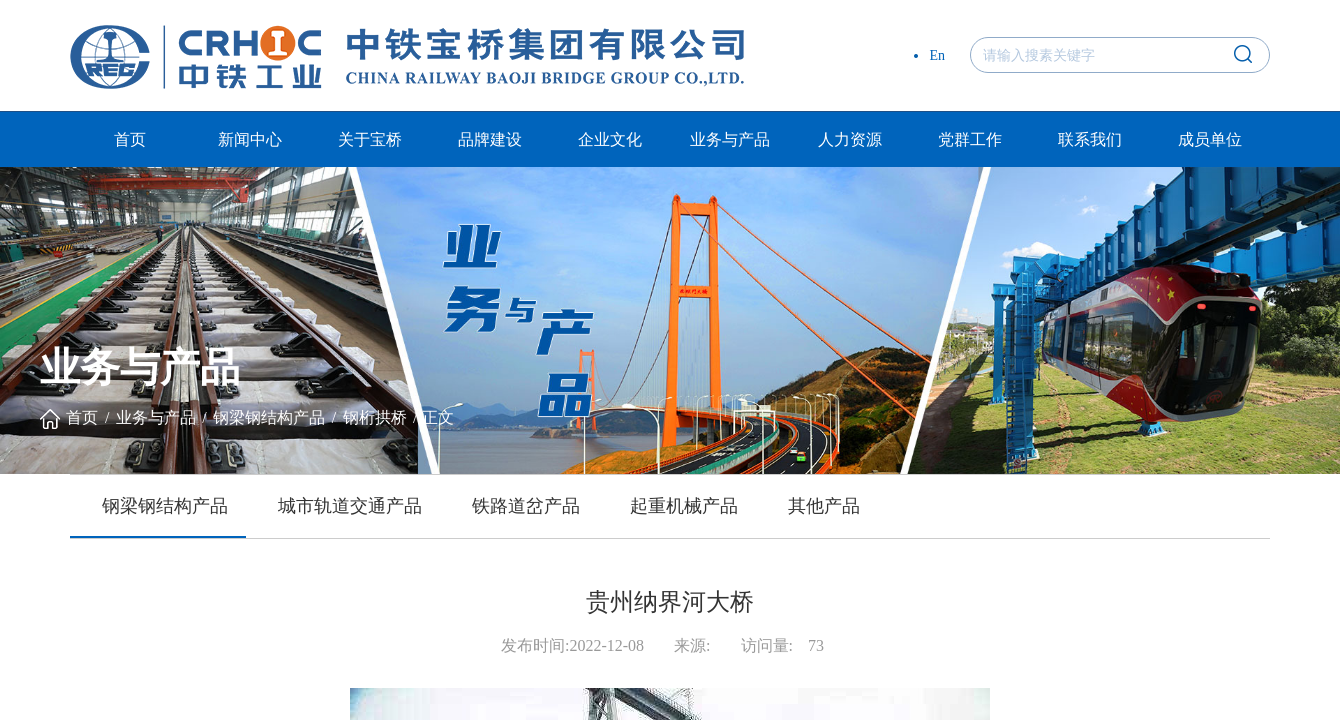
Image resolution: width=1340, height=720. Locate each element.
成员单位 (1210, 139)
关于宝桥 (370, 139)
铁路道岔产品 (526, 506)
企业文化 (610, 139)
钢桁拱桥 (375, 417)
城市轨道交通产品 (350, 506)
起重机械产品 (684, 506)
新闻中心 (250, 139)
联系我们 (1090, 139)
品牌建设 (490, 139)
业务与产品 (730, 139)
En (937, 55)
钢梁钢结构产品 (269, 417)
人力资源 (850, 139)
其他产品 (824, 506)
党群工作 (970, 139)
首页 (130, 139)
